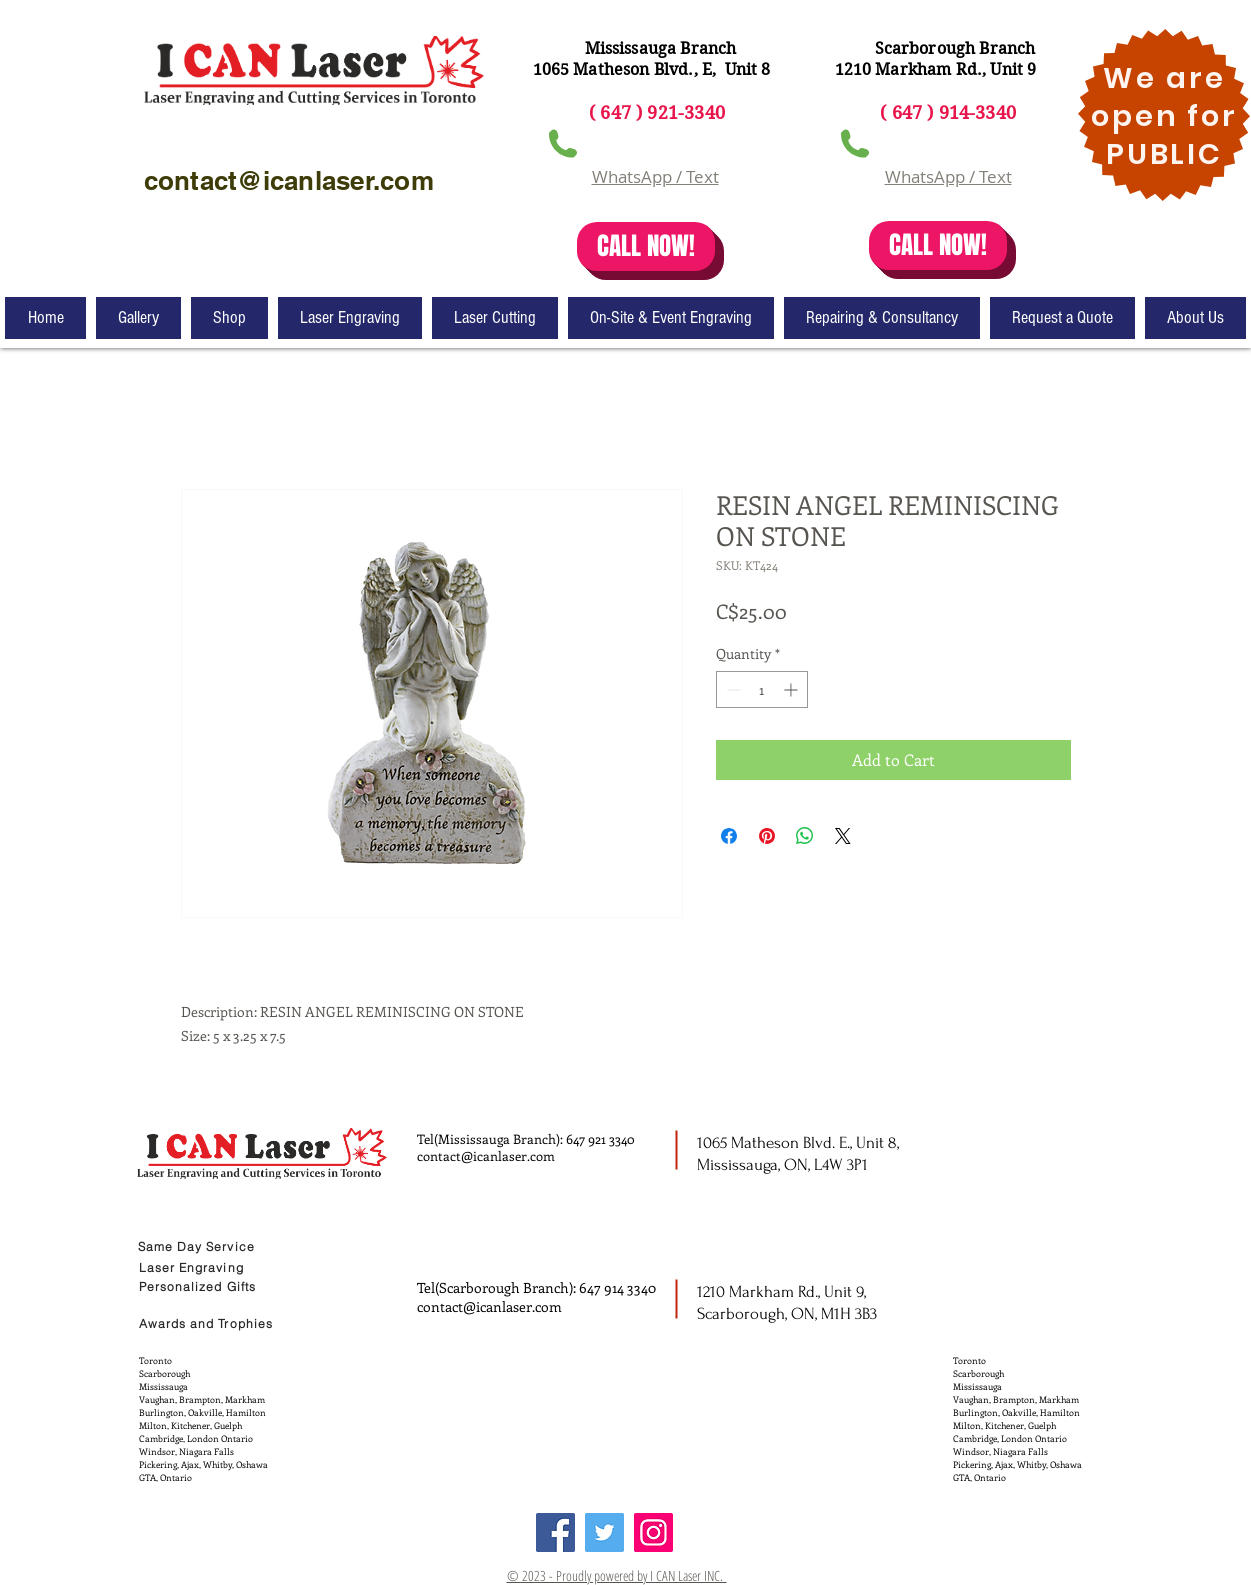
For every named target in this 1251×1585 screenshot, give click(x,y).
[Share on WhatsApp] (805, 836)
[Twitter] (604, 1532)
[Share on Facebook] (729, 836)
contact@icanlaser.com (486, 1155)
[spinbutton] (762, 689)
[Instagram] (653, 1532)
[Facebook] (555, 1532)
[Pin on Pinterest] (767, 836)
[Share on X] (843, 836)
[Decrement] (731, 689)
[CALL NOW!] (646, 246)
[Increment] (792, 689)
